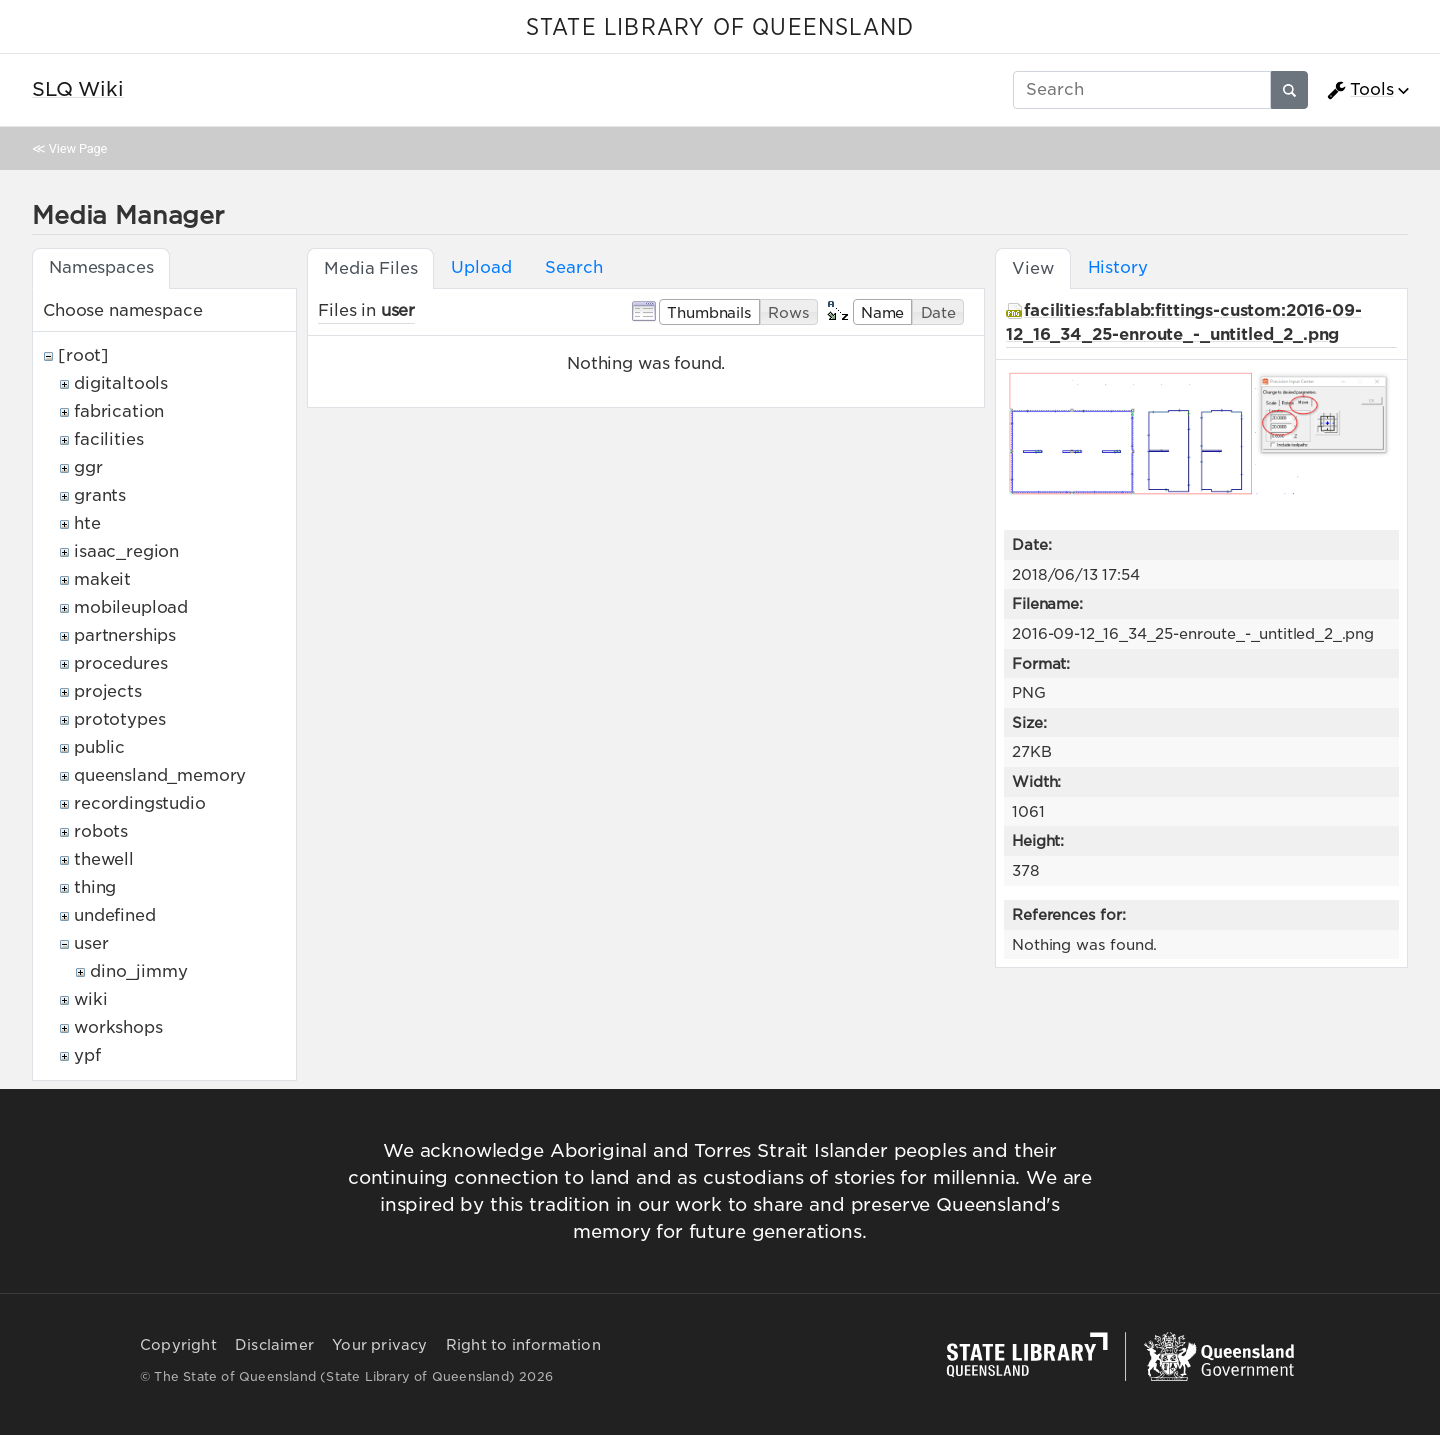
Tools (1360, 90)
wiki (90, 999)
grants (100, 495)
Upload (481, 267)
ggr (88, 467)
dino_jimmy (138, 971)
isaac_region (126, 551)
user (91, 943)
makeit (102, 579)
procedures (120, 663)
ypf (87, 1055)
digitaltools (121, 383)
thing (95, 887)
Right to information (523, 1345)
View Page (78, 148)
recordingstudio (140, 803)
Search (573, 267)
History (1118, 267)
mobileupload (131, 607)
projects (108, 691)
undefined (115, 915)
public (99, 747)
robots (101, 831)
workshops (118, 1027)
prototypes (119, 719)
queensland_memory (160, 775)
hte (87, 523)
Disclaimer (274, 1345)
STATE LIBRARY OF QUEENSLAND (720, 28)
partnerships (125, 635)
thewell (104, 859)
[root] (83, 355)
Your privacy (379, 1345)
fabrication (119, 411)
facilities (108, 439)
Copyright (178, 1345)
